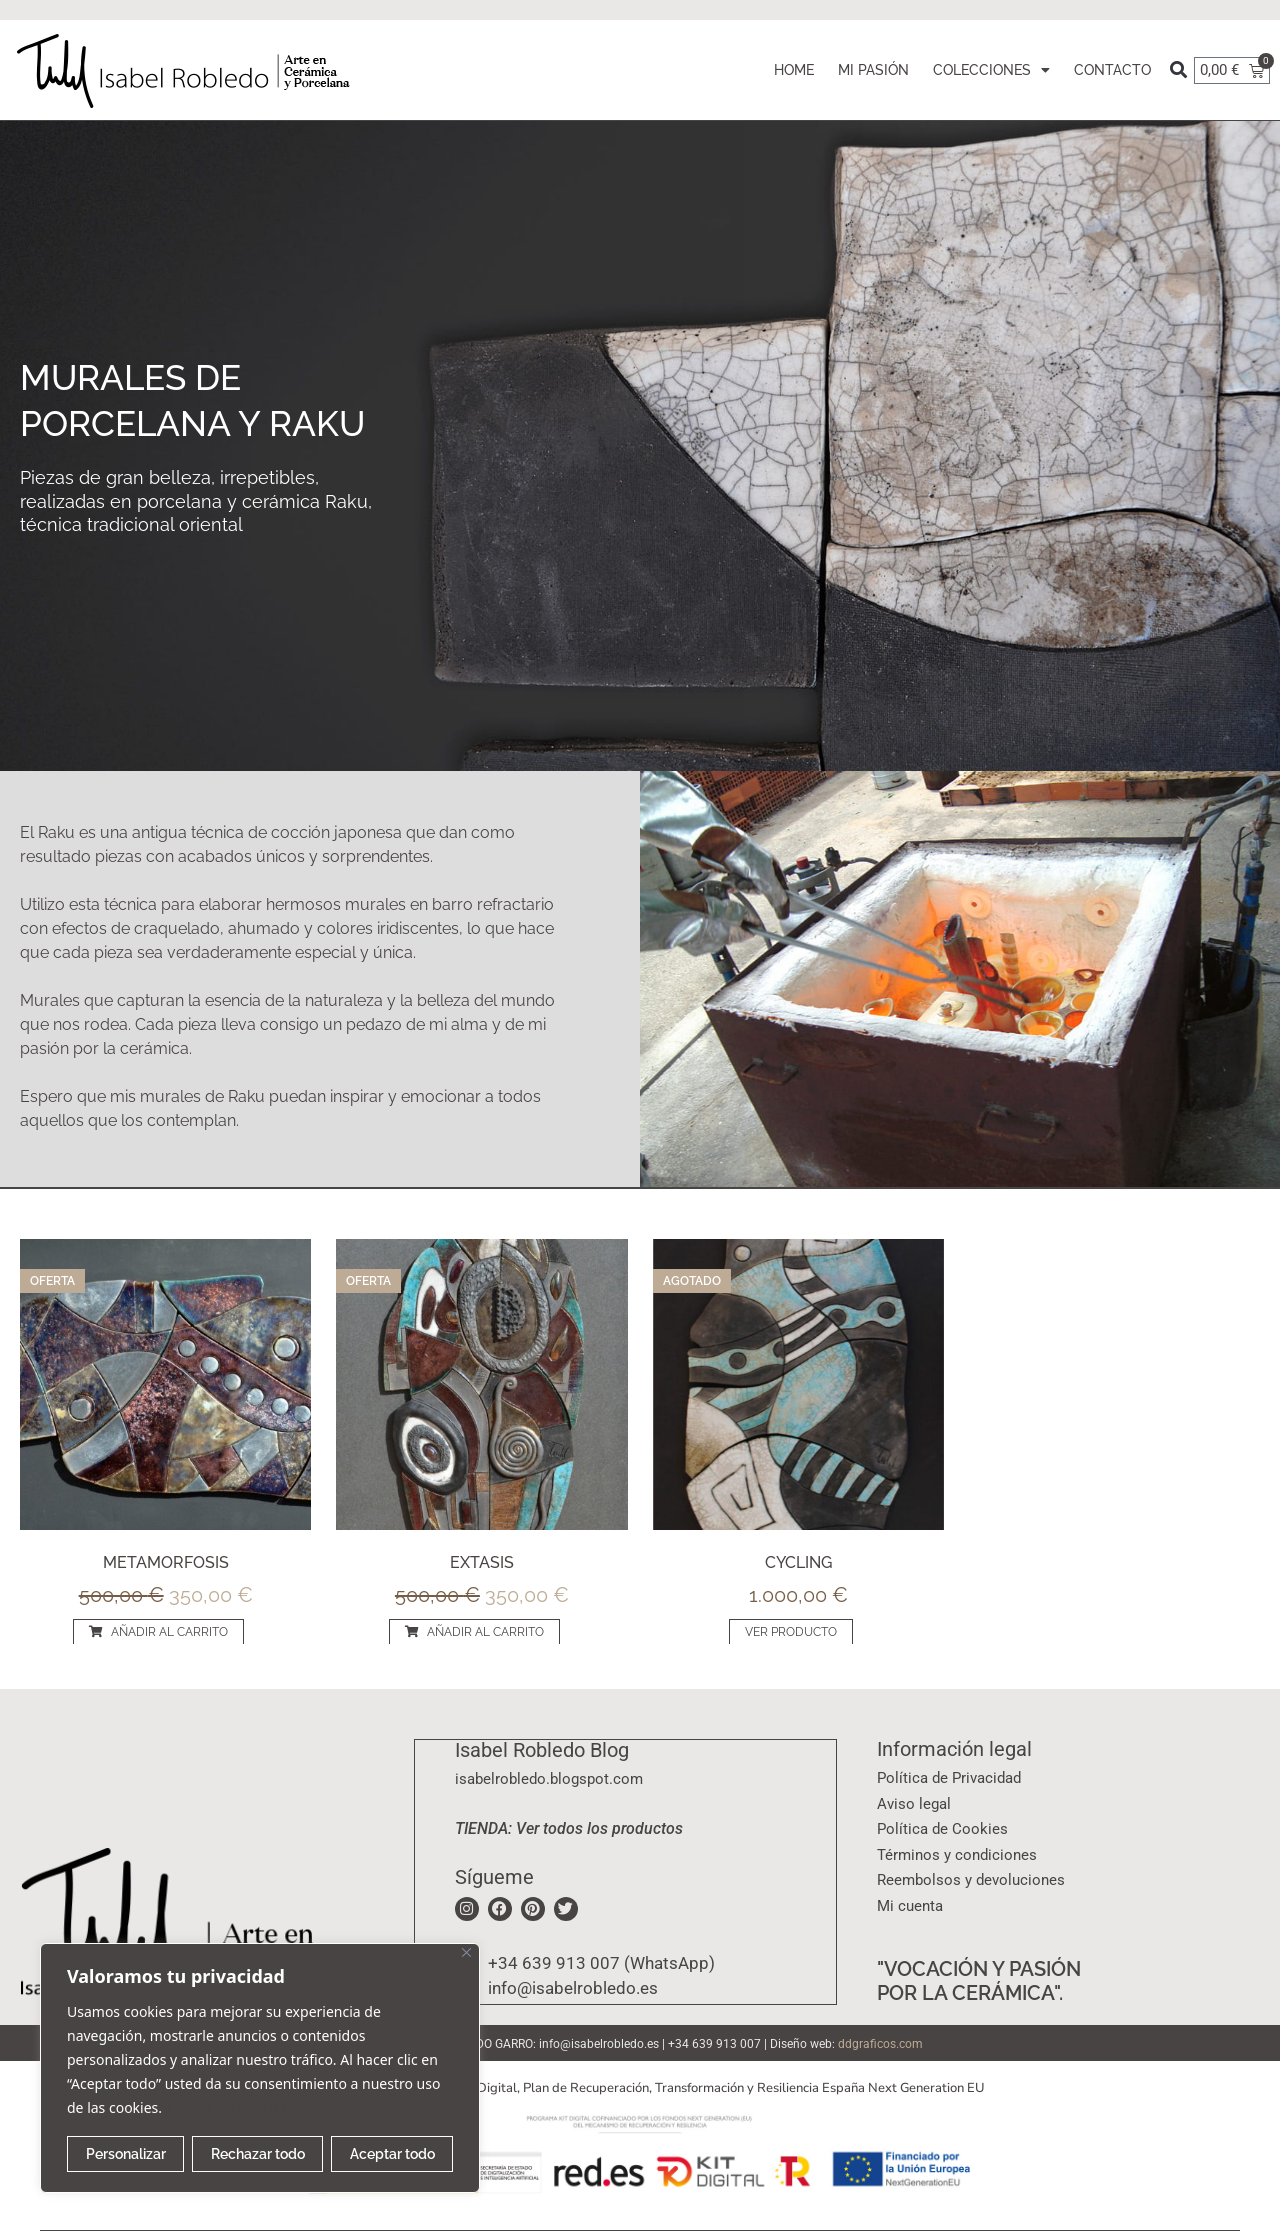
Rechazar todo (258, 2154)
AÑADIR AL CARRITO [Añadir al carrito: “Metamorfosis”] (169, 1632)
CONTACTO (1112, 70)
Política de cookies (227, 2107)
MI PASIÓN (873, 70)
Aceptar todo (392, 2154)
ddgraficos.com (880, 2044)
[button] (1178, 70)
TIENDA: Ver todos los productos (569, 1827)
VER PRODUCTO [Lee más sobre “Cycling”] (791, 1632)
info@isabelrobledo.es (599, 2044)
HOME (794, 70)
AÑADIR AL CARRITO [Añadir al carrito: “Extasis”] (485, 1632)
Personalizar (126, 2154)
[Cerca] (466, 1952)
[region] (260, 2068)
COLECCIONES (991, 70)
